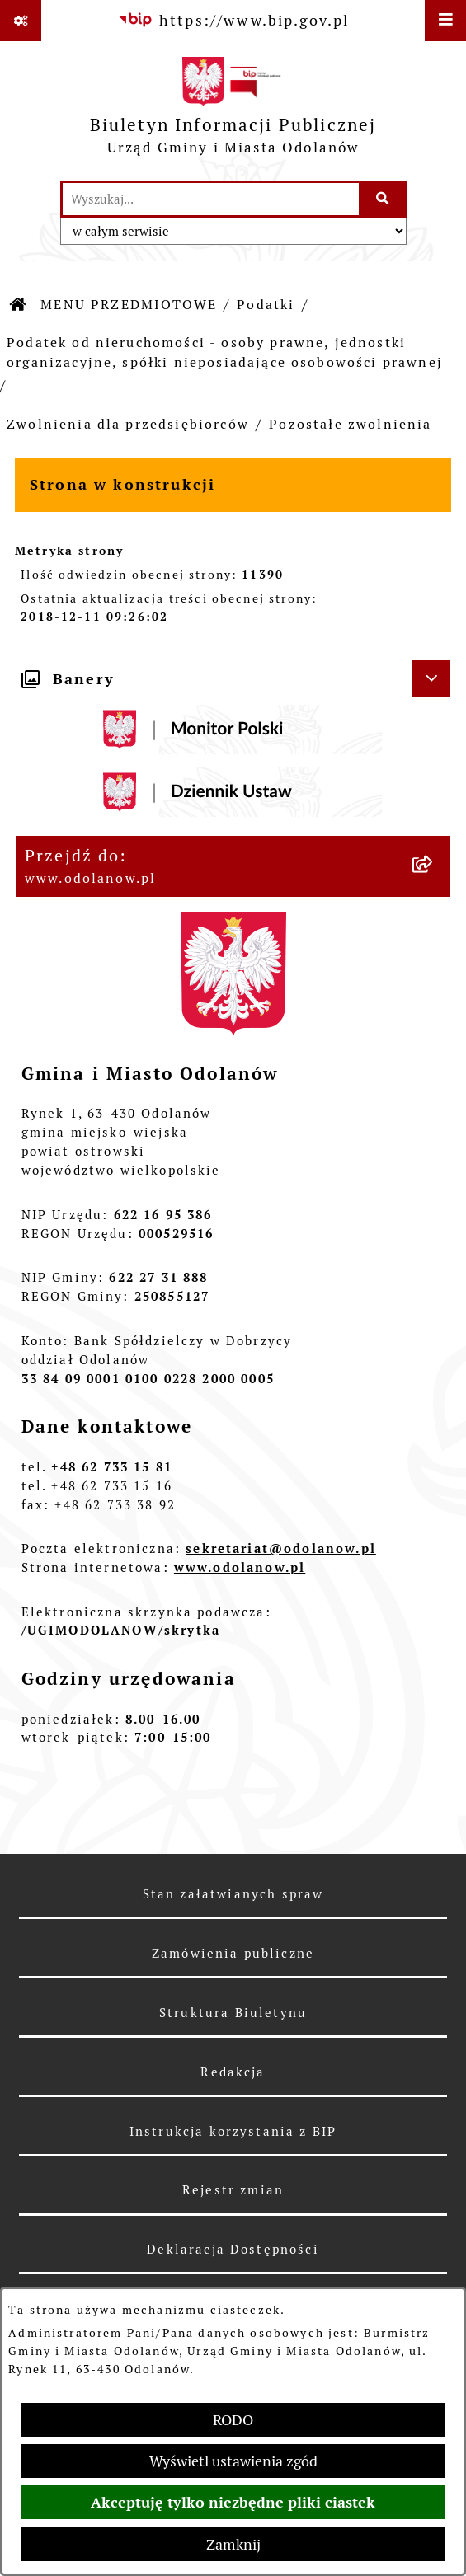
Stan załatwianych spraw (233, 1894)
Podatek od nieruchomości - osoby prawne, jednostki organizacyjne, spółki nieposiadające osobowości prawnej (225, 352)
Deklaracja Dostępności (233, 2249)
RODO (233, 2419)
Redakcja (232, 2072)
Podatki (265, 304)
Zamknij (233, 2544)
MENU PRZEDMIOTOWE (128, 304)
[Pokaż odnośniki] (20, 20)
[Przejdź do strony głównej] (233, 110)
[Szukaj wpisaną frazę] (384, 199)
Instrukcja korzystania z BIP (233, 2131)
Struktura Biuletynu (233, 2012)
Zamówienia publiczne (233, 1953)
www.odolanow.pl (239, 1567)
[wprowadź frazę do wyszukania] (210, 199)
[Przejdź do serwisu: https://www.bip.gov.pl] (233, 20)
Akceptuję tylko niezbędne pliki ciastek (233, 2502)
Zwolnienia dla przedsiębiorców (128, 424)
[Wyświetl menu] (445, 20)
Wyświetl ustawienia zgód (233, 2461)
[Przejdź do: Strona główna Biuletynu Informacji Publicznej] (19, 305)
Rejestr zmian (233, 2190)
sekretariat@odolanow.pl (281, 1548)
